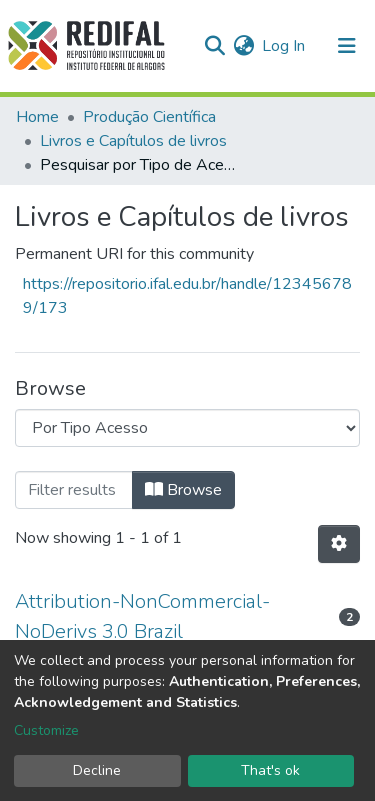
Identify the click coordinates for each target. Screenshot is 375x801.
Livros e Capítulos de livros (133, 141)
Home (37, 117)
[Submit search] (214, 46)
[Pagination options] (339, 544)
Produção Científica (149, 117)
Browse (183, 490)
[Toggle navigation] (347, 46)
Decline (97, 770)
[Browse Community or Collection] (187, 428)
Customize (46, 730)
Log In (284, 46)
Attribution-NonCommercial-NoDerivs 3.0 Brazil (142, 616)
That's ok (270, 770)
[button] (243, 46)
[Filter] (74, 490)
